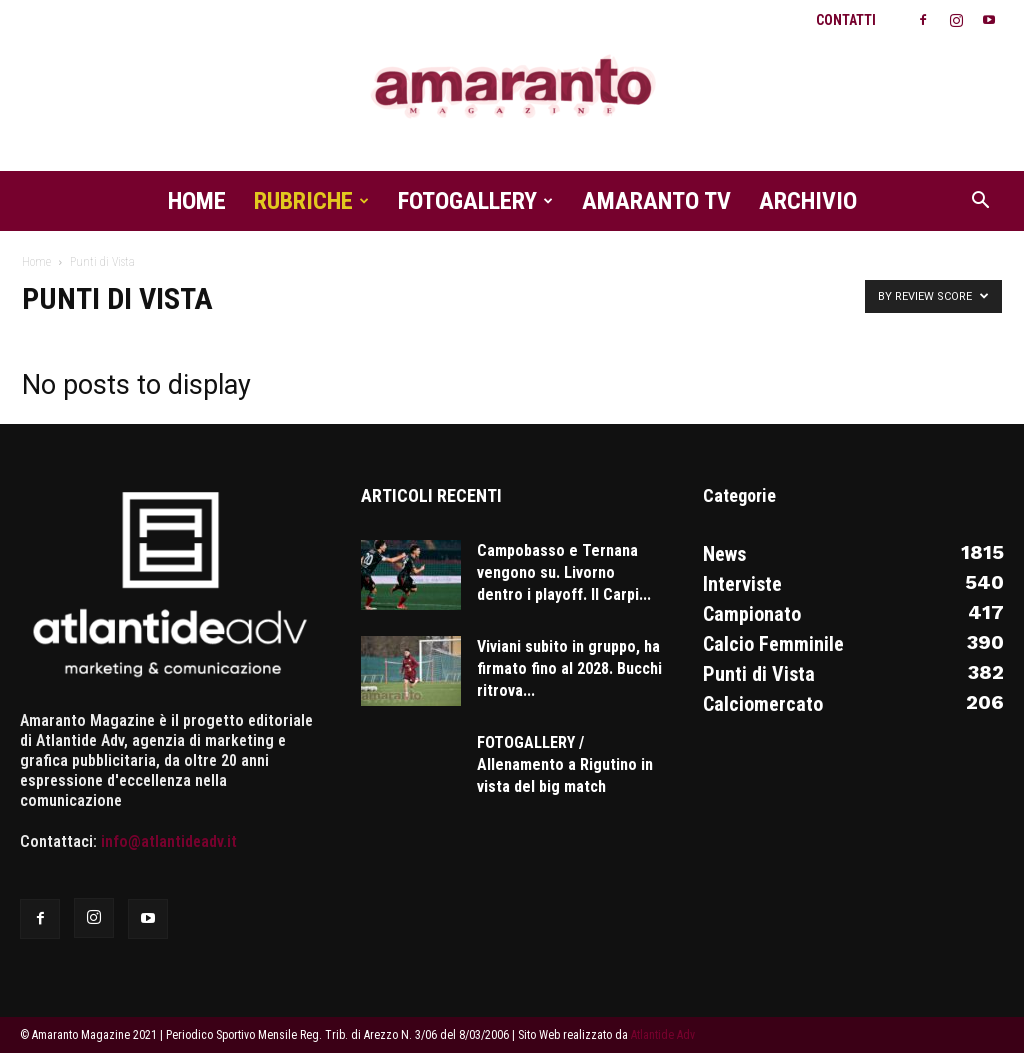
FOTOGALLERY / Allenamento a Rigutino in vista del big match (565, 764)
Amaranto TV (656, 201)
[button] (980, 202)
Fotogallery (475, 201)
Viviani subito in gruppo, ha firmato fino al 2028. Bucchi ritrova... (569, 668)
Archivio (808, 201)
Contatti (846, 20)
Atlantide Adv (663, 1035)
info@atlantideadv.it (169, 841)
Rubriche (311, 201)
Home (197, 201)
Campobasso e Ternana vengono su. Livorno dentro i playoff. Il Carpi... (564, 572)
